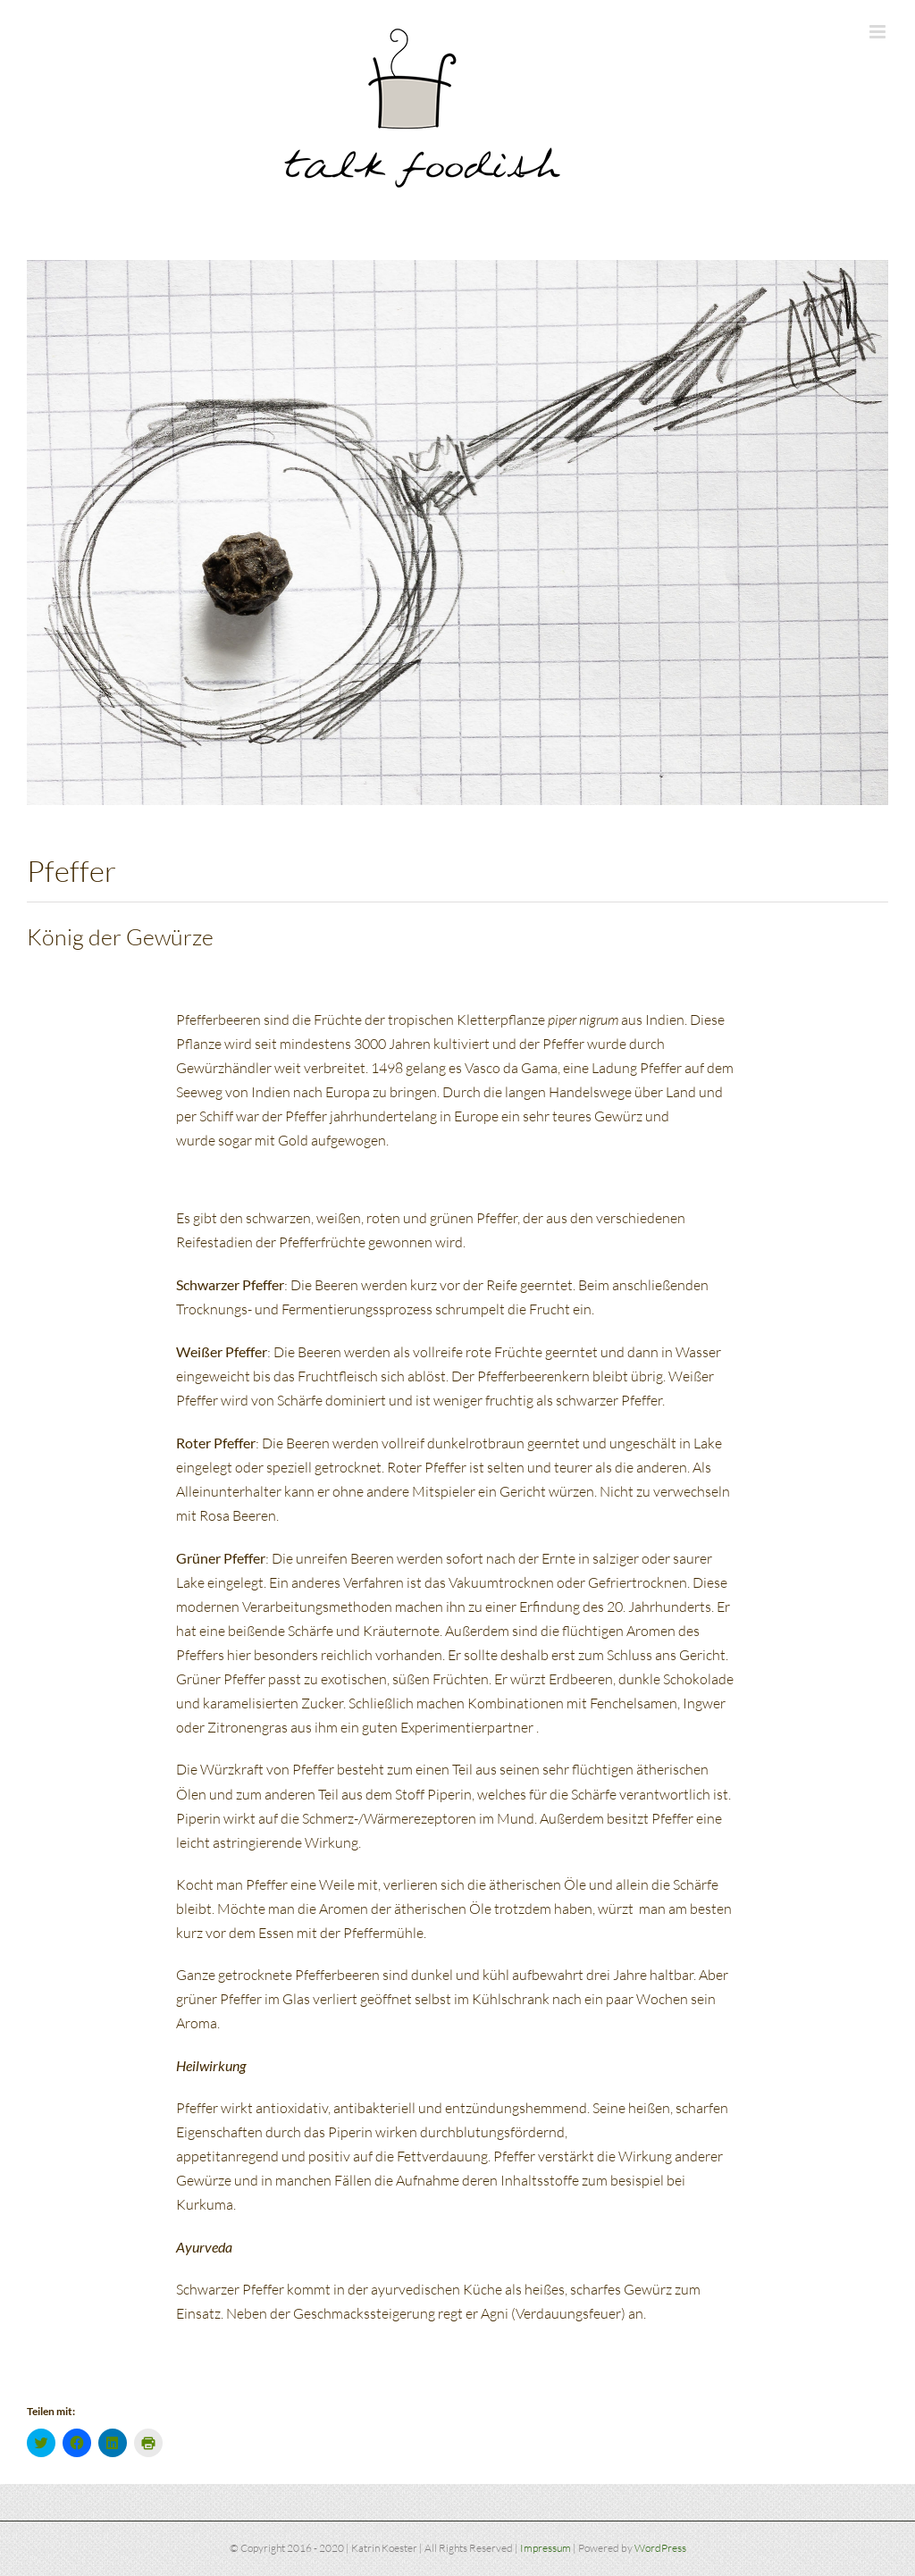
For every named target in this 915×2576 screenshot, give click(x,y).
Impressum (545, 2548)
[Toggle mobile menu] (878, 31)
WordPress (660, 2548)
